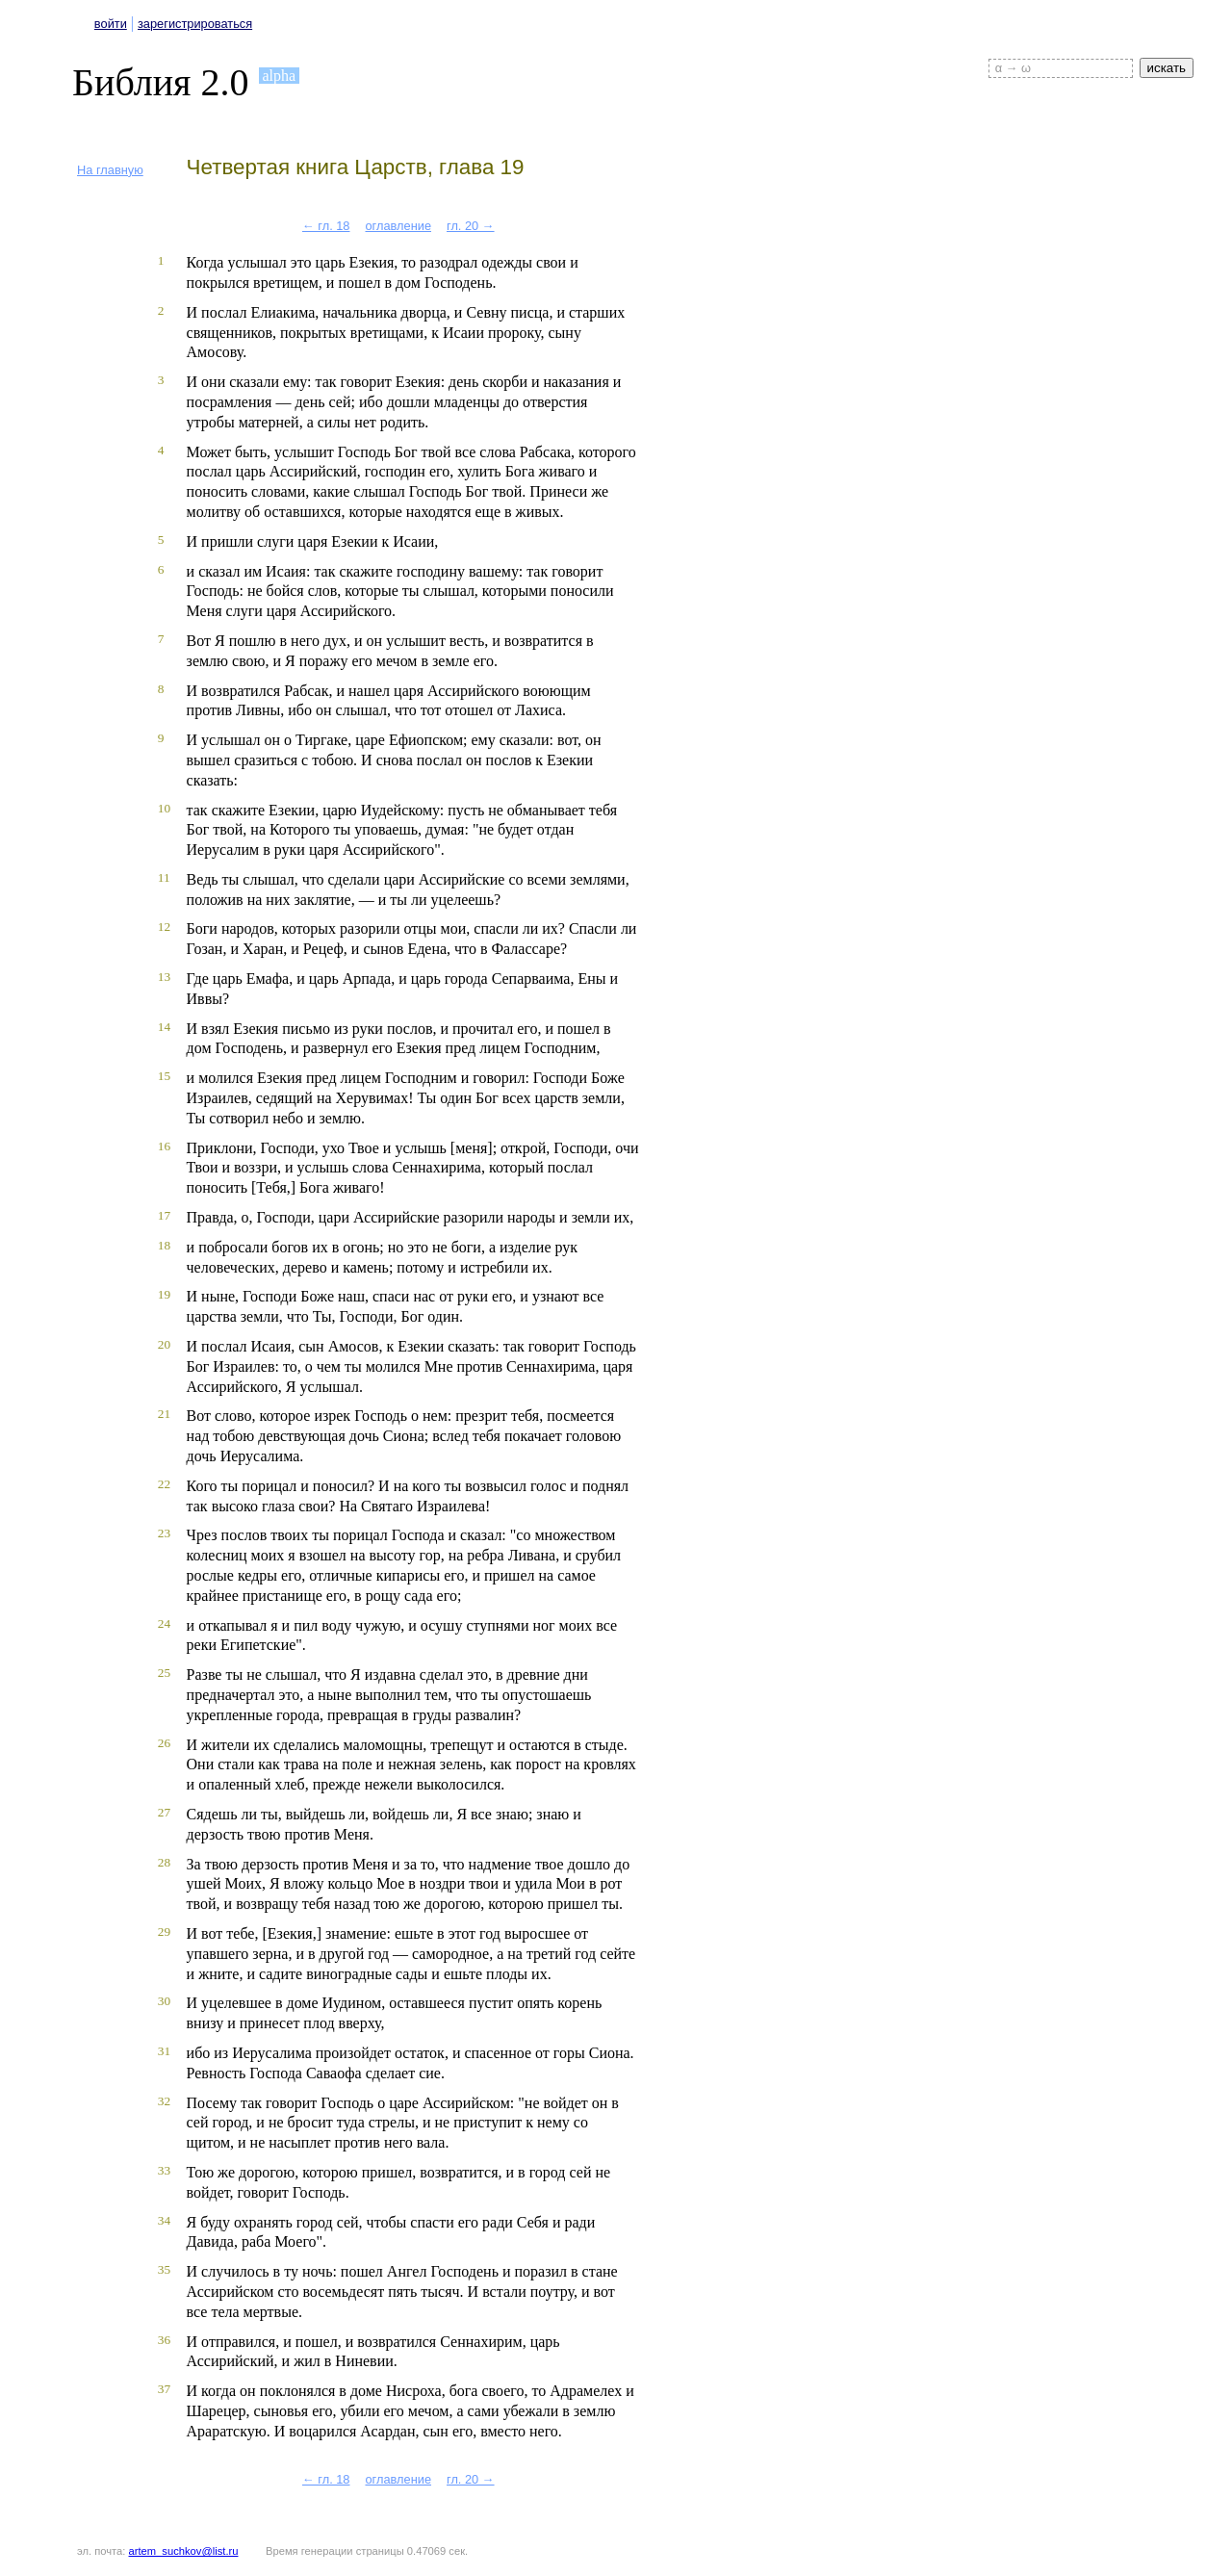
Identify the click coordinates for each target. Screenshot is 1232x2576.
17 (164, 1215)
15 (164, 1076)
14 (164, 1026)
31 (164, 2051)
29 (164, 1931)
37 (164, 2389)
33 (164, 2170)
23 (164, 1533)
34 (164, 2220)
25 (164, 1672)
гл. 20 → (471, 226)
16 (164, 1146)
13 (164, 976)
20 (164, 1344)
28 (164, 1862)
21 (164, 1413)
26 (164, 1743)
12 (164, 926)
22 (164, 1484)
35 (164, 2269)
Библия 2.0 (160, 82)
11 (164, 877)
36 (164, 2339)
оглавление (398, 226)
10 (164, 808)
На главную (110, 170)
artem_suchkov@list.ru (184, 2551)
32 (164, 2101)
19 (164, 1294)
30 (164, 2001)
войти (110, 23)
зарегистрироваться (195, 23)
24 (164, 1623)
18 (164, 1245)
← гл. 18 (326, 226)
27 (164, 1812)
